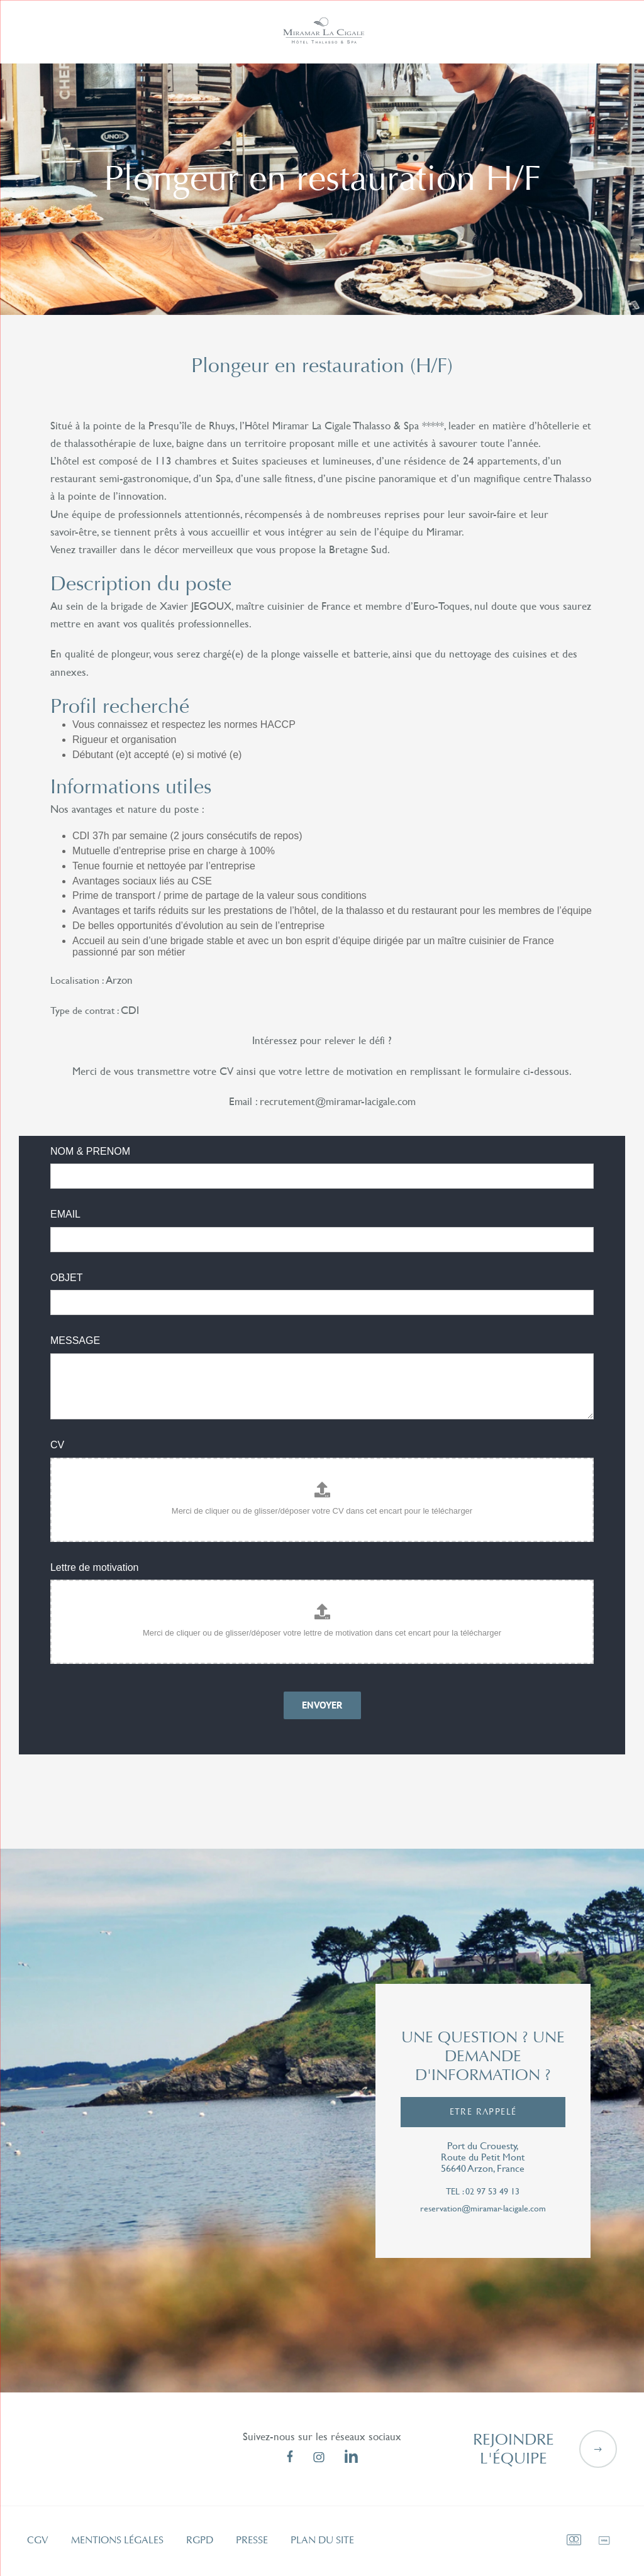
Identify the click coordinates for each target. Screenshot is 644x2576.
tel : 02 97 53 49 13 (482, 2191)
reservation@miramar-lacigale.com (483, 2208)
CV (57, 1444)
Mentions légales (117, 2540)
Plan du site (322, 2540)
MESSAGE (75, 1340)
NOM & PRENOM (90, 1151)
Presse (252, 2540)
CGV (37, 2540)
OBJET (66, 1277)
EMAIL (65, 1214)
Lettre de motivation (94, 1567)
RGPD (199, 2540)
